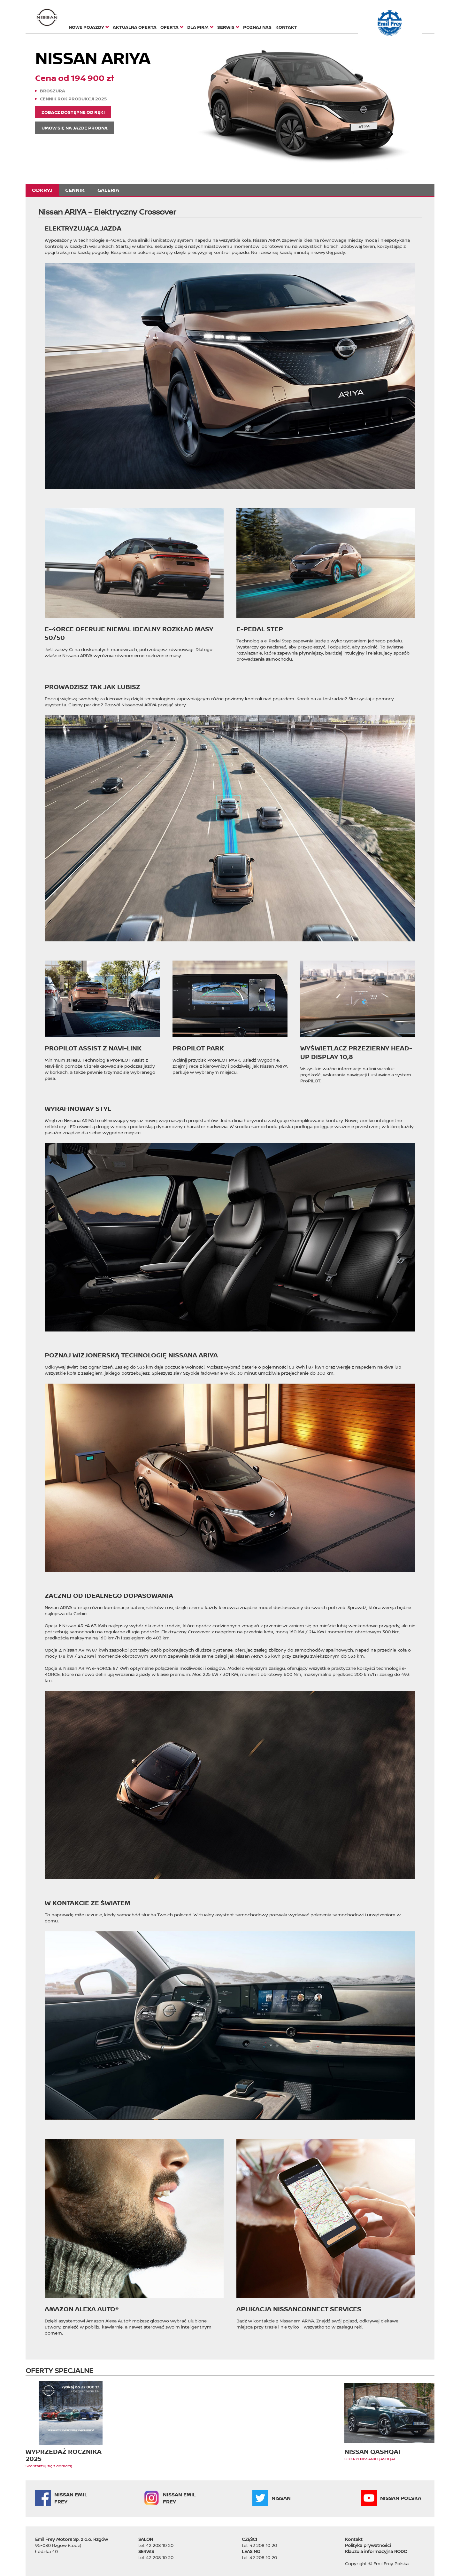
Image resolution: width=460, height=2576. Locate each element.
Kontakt (354, 2539)
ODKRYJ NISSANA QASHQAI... (370, 2459)
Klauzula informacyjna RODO (376, 2551)
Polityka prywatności (368, 2545)
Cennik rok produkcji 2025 (73, 99)
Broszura (52, 91)
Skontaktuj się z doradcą (49, 2466)
